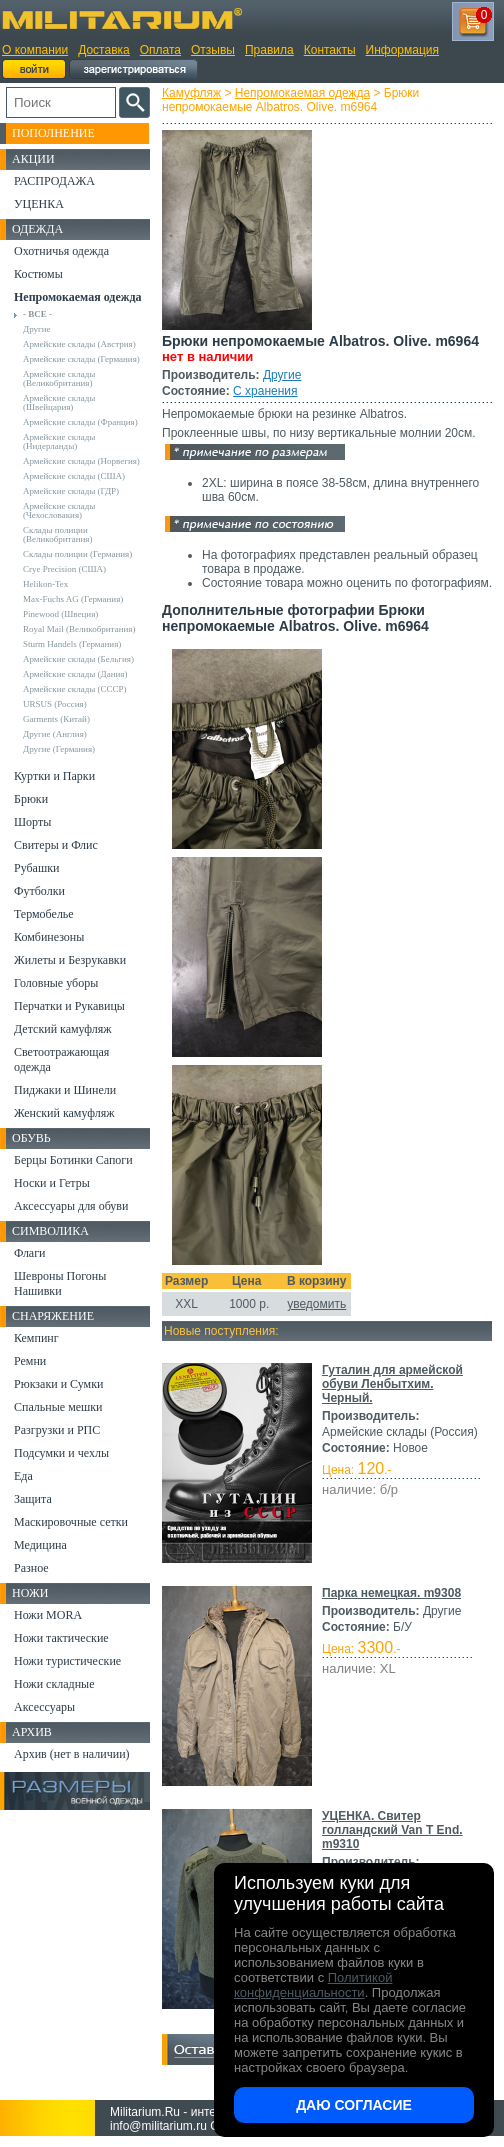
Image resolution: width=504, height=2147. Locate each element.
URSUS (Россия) (55, 704)
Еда (23, 1476)
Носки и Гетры (52, 1183)
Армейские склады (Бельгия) (78, 659)
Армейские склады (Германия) (81, 359)
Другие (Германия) (59, 749)
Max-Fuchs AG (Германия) (73, 599)
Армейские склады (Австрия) (79, 344)
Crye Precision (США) (64, 569)
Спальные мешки (58, 1407)
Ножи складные (54, 1684)
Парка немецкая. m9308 (391, 1593)
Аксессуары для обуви (71, 1206)
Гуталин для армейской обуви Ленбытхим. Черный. (392, 1384)
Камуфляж (191, 93)
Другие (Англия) (55, 734)
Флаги (30, 1253)
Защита (33, 1499)
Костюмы (38, 274)
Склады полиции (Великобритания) (57, 534)
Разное (31, 1568)
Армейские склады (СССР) (75, 689)
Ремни (30, 1361)
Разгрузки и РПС (57, 1430)
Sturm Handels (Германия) (72, 644)
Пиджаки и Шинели (65, 1090)
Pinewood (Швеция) (60, 614)
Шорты (32, 822)
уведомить (316, 1304)
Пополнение (53, 133)
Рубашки (36, 868)
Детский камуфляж (63, 1029)
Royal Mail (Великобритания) (79, 629)
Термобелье (44, 914)
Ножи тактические (61, 1638)
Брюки (31, 799)
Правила (269, 50)
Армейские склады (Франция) (80, 422)
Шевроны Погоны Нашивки (60, 1283)
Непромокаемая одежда (302, 93)
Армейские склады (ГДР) (71, 491)
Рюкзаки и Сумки (58, 1384)
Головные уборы (56, 983)
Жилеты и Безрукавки (70, 960)
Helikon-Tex (45, 584)
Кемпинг (36, 1338)
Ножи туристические (67, 1661)
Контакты (330, 50)
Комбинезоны (49, 937)
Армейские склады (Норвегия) (81, 461)
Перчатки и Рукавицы (69, 1006)
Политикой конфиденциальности (313, 1985)
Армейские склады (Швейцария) (59, 402)
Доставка (104, 50)
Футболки (39, 891)
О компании (35, 50)
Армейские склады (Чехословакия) (59, 510)
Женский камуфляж (64, 1113)
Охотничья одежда (61, 251)
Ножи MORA (48, 1615)
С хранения (265, 391)
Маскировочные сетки (71, 1522)
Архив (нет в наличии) (72, 1754)
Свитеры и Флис (56, 845)
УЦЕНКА (39, 204)
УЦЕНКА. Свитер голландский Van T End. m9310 (392, 1830)
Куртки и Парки (54, 776)
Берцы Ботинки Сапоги (73, 1160)
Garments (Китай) (56, 719)
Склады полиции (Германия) (77, 554)
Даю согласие (354, 2105)
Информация (402, 50)
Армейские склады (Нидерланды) (59, 441)
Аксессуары (44, 1707)
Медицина (40, 1545)
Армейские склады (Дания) (75, 674)
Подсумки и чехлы (61, 1453)
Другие (282, 375)
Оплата (160, 50)
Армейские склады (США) (74, 476)
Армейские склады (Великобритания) (59, 378)
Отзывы (213, 50)
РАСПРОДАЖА (54, 181)
